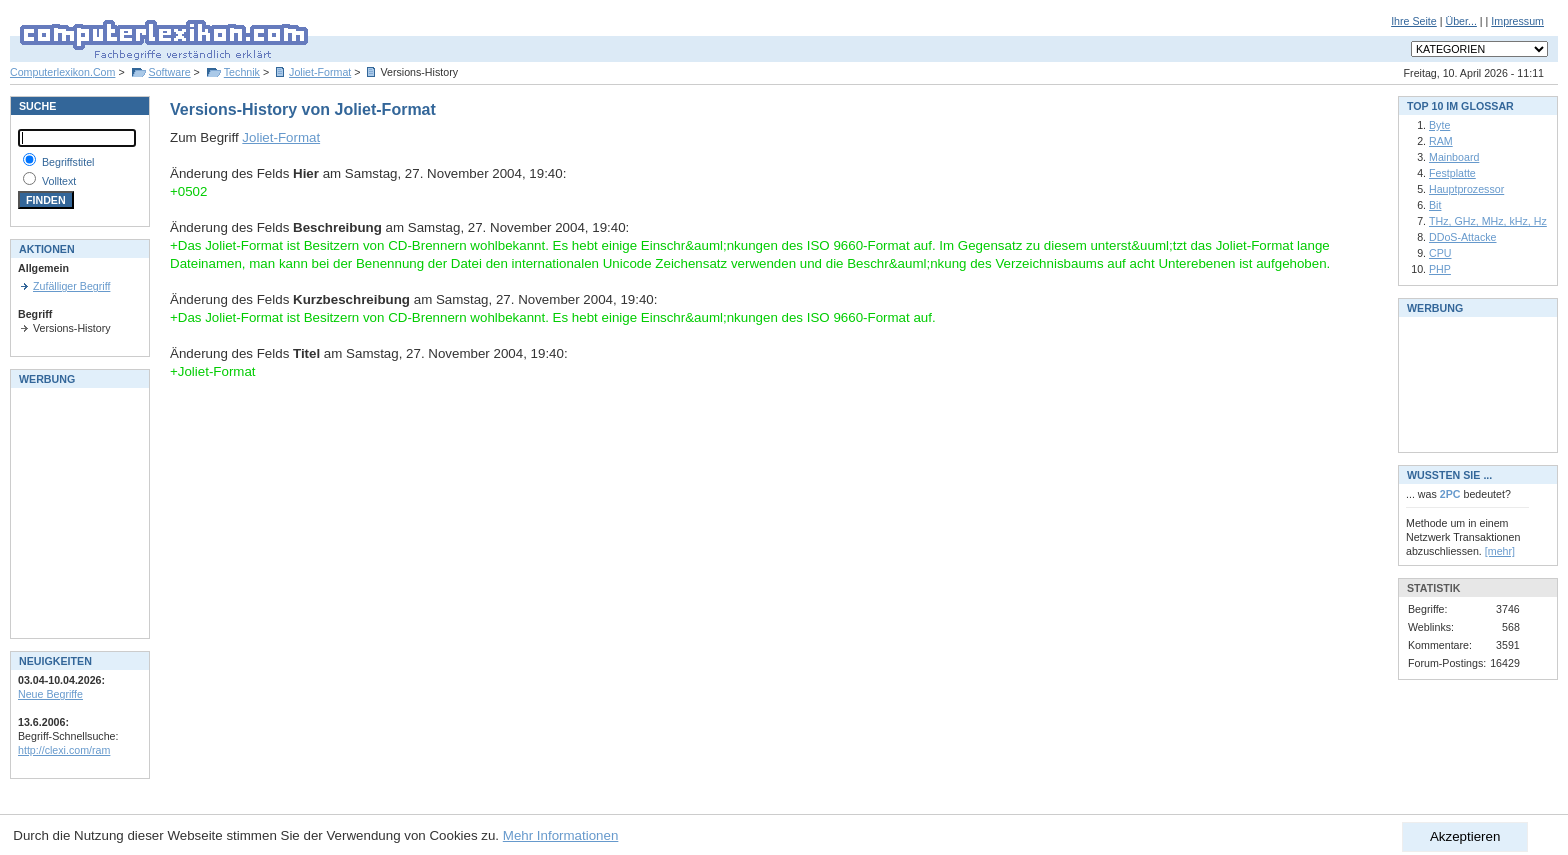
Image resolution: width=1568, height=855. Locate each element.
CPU (1440, 253)
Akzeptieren (1465, 836)
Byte (1439, 125)
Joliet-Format (320, 72)
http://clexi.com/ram (64, 750)
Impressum (1517, 21)
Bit (1435, 205)
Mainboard (1454, 157)
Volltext (59, 181)
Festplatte (1452, 173)
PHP (1440, 269)
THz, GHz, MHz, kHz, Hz (1488, 221)
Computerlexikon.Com (62, 72)
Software (170, 72)
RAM (1441, 141)
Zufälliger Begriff (71, 286)
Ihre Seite (1414, 21)
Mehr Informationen (561, 835)
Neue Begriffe (50, 694)
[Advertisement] (78, 511)
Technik (242, 72)
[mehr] (1500, 551)
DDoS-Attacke (1463, 237)
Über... (1460, 21)
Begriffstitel (68, 162)
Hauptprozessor (1466, 189)
